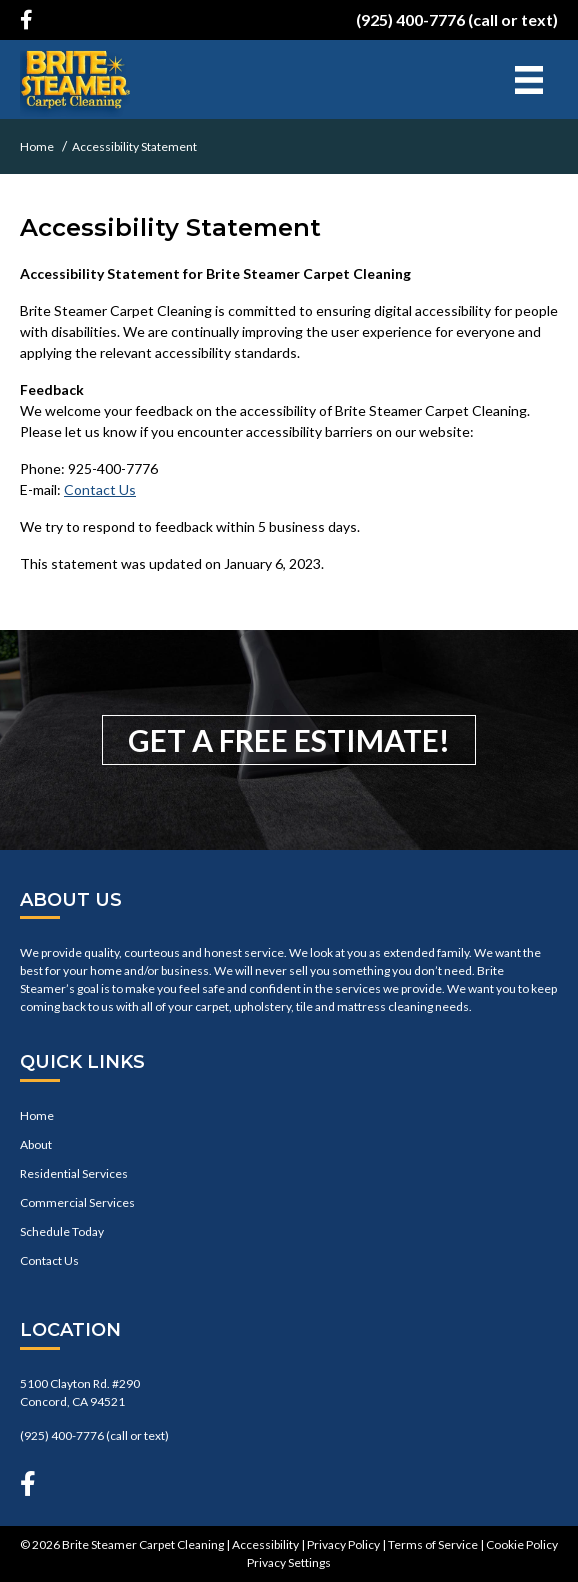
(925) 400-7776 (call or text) (457, 19)
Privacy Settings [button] (289, 1562)
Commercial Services (77, 1202)
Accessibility (265, 1544)
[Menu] (529, 79)
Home (37, 1115)
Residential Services (74, 1173)
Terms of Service (433, 1544)
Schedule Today (62, 1231)
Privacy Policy (343, 1544)
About (36, 1144)
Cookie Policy (522, 1544)
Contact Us (100, 489)
